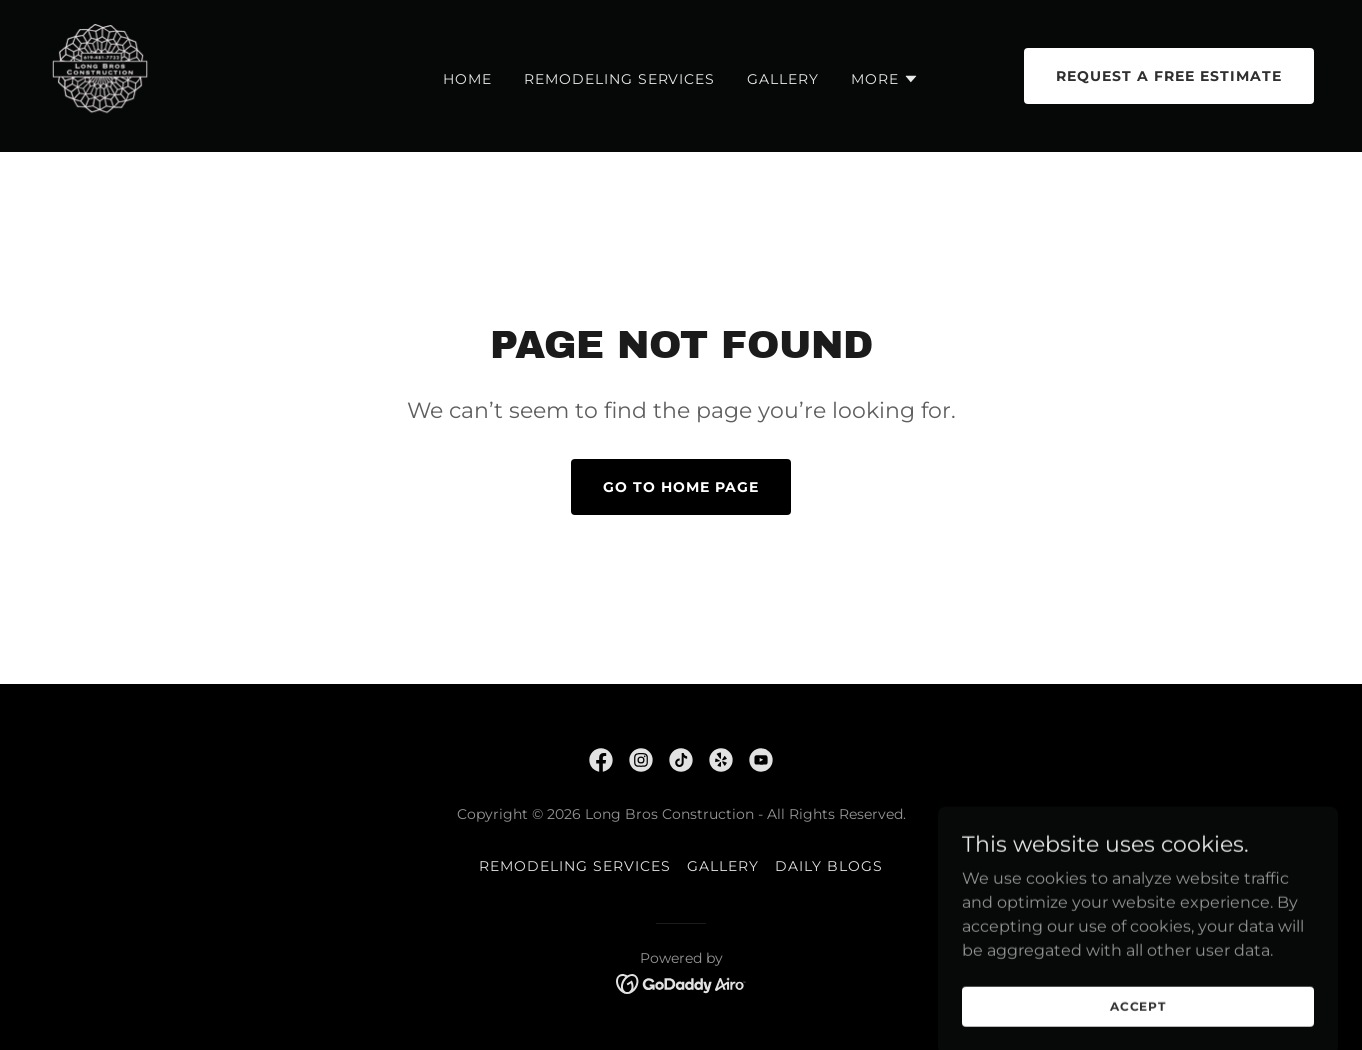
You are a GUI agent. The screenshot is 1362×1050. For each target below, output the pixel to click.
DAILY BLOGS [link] (829, 866)
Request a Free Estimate (1169, 76)
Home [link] (467, 79)
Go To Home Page (681, 487)
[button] (885, 79)
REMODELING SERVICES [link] (620, 79)
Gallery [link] (783, 79)
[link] (100, 74)
